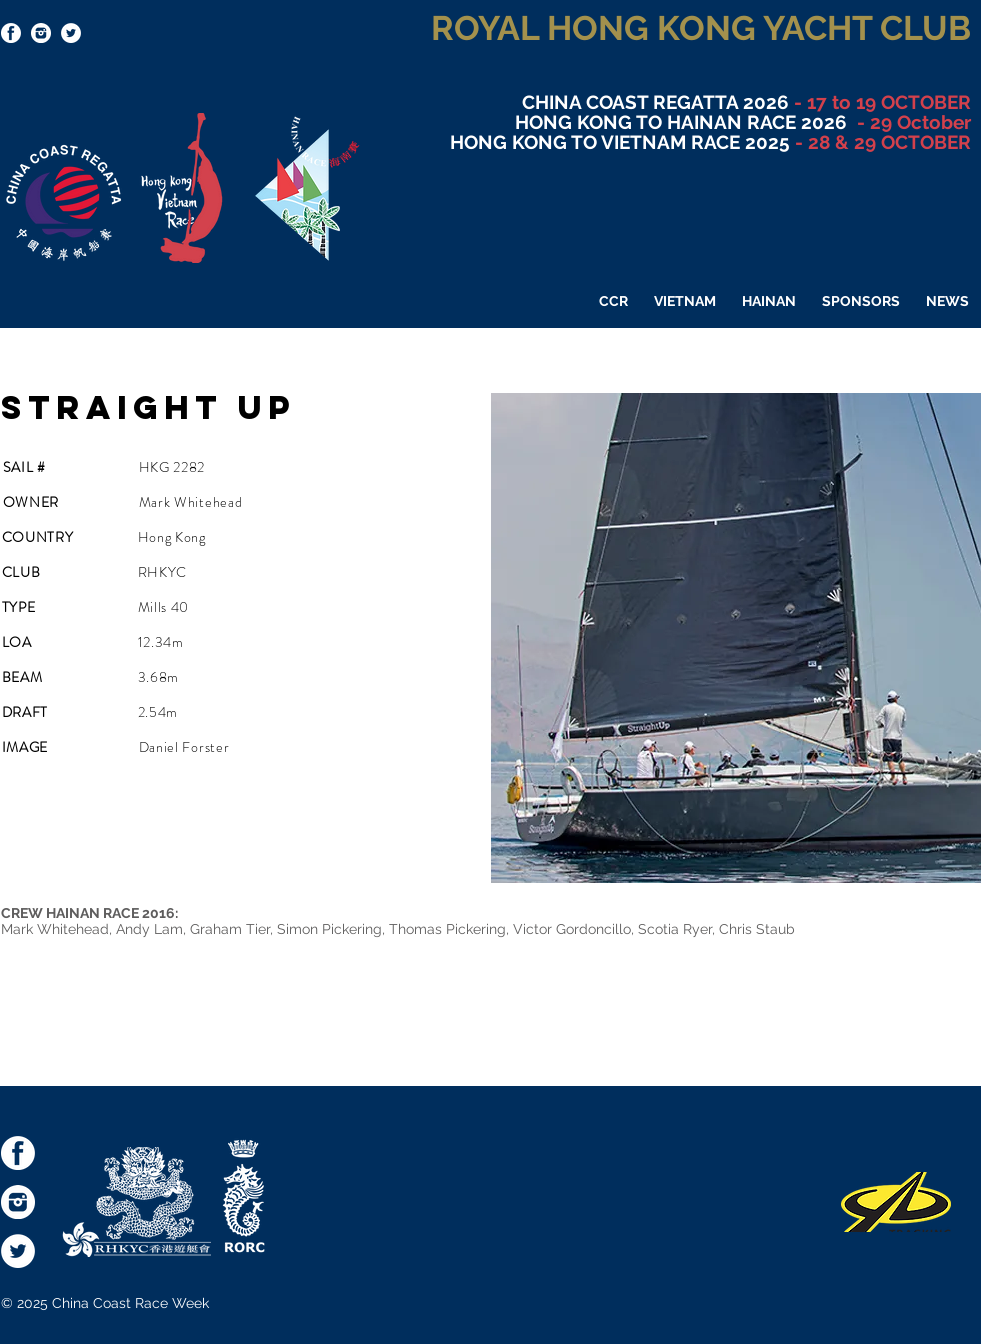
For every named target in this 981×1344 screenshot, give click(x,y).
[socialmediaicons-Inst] (41, 33)
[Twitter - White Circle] (71, 33)
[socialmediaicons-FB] (11, 33)
